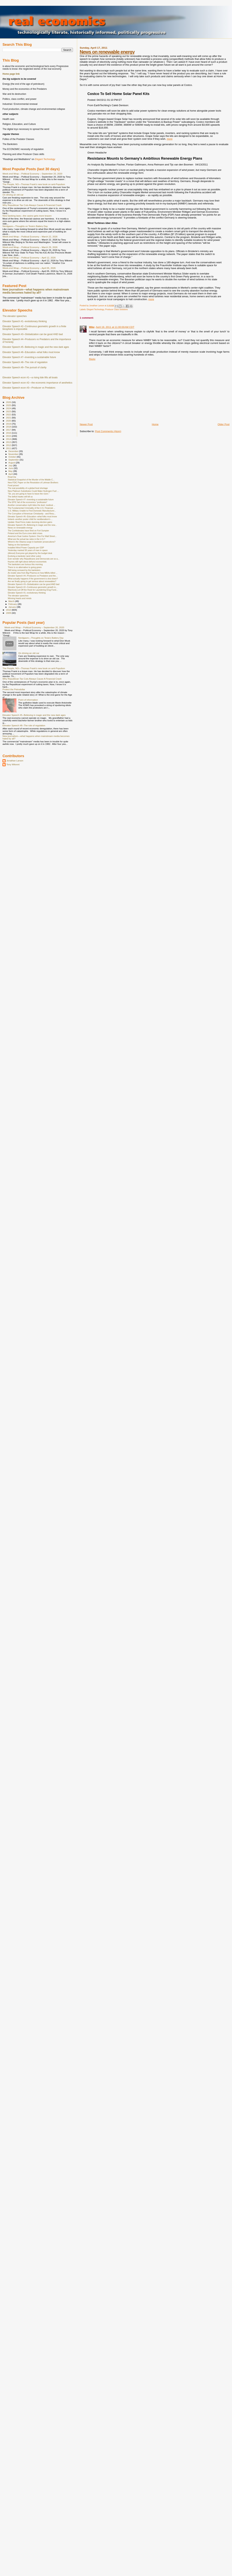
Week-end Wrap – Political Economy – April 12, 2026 (29, 257)
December (14, 451)
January (13, 607)
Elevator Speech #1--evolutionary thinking (25, 321)
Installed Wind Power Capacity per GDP (26, 547)
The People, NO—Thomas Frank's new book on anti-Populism (34, 184)
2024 (9, 408)
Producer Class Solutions (116, 309)
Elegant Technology (95, 309)
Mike (92, 327)
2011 (9, 448)
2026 (9, 402)
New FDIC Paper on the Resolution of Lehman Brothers (33, 482)
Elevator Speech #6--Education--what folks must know (31, 352)
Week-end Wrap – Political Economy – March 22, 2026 (30, 236)
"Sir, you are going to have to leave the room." (28, 494)
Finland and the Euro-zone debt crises (25, 533)
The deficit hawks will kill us (20, 496)
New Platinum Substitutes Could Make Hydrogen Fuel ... (33, 491)
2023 (9, 411)
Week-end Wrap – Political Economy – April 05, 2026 (29, 268)
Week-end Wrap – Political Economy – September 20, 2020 (32, 173)
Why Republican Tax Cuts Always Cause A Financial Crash (32, 205)
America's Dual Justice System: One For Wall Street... (32, 536)
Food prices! (13, 485)
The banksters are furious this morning (25, 564)
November (14, 454)
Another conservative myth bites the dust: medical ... (31, 505)
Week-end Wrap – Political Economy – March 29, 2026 (30, 247)
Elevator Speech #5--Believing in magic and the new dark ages (36, 347)
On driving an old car (13, 194)
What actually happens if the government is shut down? (33, 578)
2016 (9, 433)
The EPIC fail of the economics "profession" (27, 502)
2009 (9, 613)
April (11, 474)
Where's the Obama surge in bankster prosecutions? (31, 542)
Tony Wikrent (13, 764)
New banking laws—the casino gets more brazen (27, 215)
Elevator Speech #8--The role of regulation (25, 362)
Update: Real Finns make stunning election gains (30, 522)
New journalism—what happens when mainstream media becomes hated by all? (36, 291)
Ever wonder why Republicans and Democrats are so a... (33, 559)
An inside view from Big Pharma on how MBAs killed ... (32, 573)
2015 (9, 436)
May (11, 471)
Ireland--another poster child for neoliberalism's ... (30, 519)
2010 (9, 610)
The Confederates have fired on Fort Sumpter (28, 530)
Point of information (28, 699)
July (11, 465)
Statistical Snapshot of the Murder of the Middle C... (31, 479)
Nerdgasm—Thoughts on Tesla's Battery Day (25, 226)
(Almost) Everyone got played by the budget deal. (30, 553)
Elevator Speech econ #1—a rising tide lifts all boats (30, 377)
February (13, 604)
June (11, 468)
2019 (9, 423)
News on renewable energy (107, 51)
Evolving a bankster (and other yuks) (24, 556)
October (13, 457)
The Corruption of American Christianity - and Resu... (32, 513)
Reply (92, 359)
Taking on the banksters (18, 544)
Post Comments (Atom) (108, 431)
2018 (9, 426)
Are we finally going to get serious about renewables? (32, 581)
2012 (9, 445)
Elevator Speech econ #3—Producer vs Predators (29, 387)
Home (155, 424)
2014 (9, 439)
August (12, 462)
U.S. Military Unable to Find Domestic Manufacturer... (32, 511)
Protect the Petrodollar (14, 689)
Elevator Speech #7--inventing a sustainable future (29, 357)
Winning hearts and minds (19, 598)
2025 (9, 405)
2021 (9, 417)
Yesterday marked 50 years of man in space (28, 550)
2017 (9, 429)
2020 (9, 420)
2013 (9, 442)
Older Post (223, 424)
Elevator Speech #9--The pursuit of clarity (24, 367)
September (14, 460)
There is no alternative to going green (25, 567)
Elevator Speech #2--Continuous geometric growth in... (32, 587)
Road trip (12, 477)
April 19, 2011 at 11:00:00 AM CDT (115, 327)
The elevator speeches (15, 316)
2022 (9, 414)
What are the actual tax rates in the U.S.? (26, 539)
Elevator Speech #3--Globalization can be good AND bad (33, 334)
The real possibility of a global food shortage (28, 488)
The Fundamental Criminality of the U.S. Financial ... (31, 508)
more (170, 138)
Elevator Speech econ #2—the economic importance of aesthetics (37, 382)
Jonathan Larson (14, 760)
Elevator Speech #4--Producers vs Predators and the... (32, 576)
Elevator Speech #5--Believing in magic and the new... (32, 525)
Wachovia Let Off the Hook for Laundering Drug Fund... (33, 590)
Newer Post (86, 424)
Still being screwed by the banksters (24, 570)
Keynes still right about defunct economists (27, 561)
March (12, 601)
